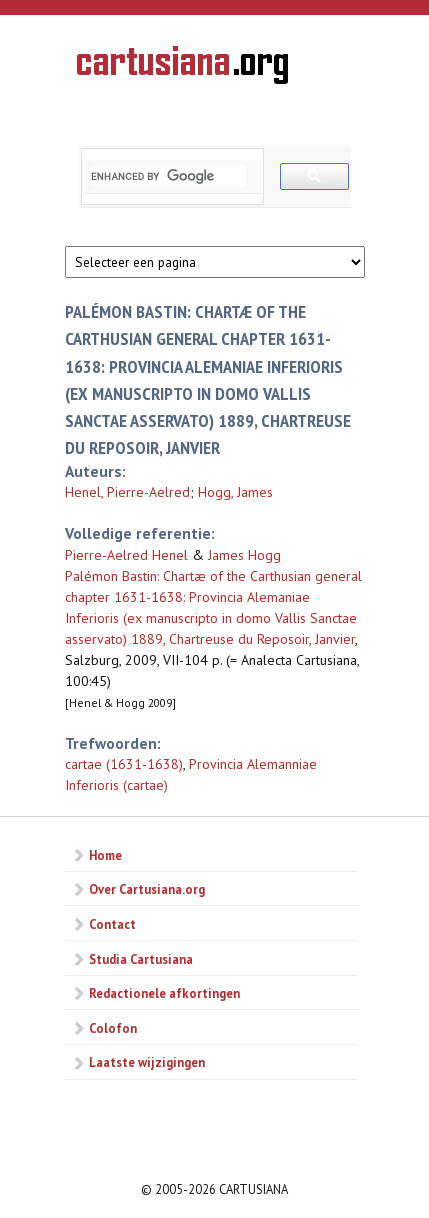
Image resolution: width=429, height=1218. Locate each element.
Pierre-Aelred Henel (126, 555)
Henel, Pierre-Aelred (127, 492)
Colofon (113, 1028)
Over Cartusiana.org (147, 889)
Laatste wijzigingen (147, 1062)
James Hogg (244, 555)
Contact (112, 924)
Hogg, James (235, 492)
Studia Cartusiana (141, 959)
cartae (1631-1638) (124, 764)
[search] (168, 176)
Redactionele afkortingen (164, 993)
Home (105, 855)
